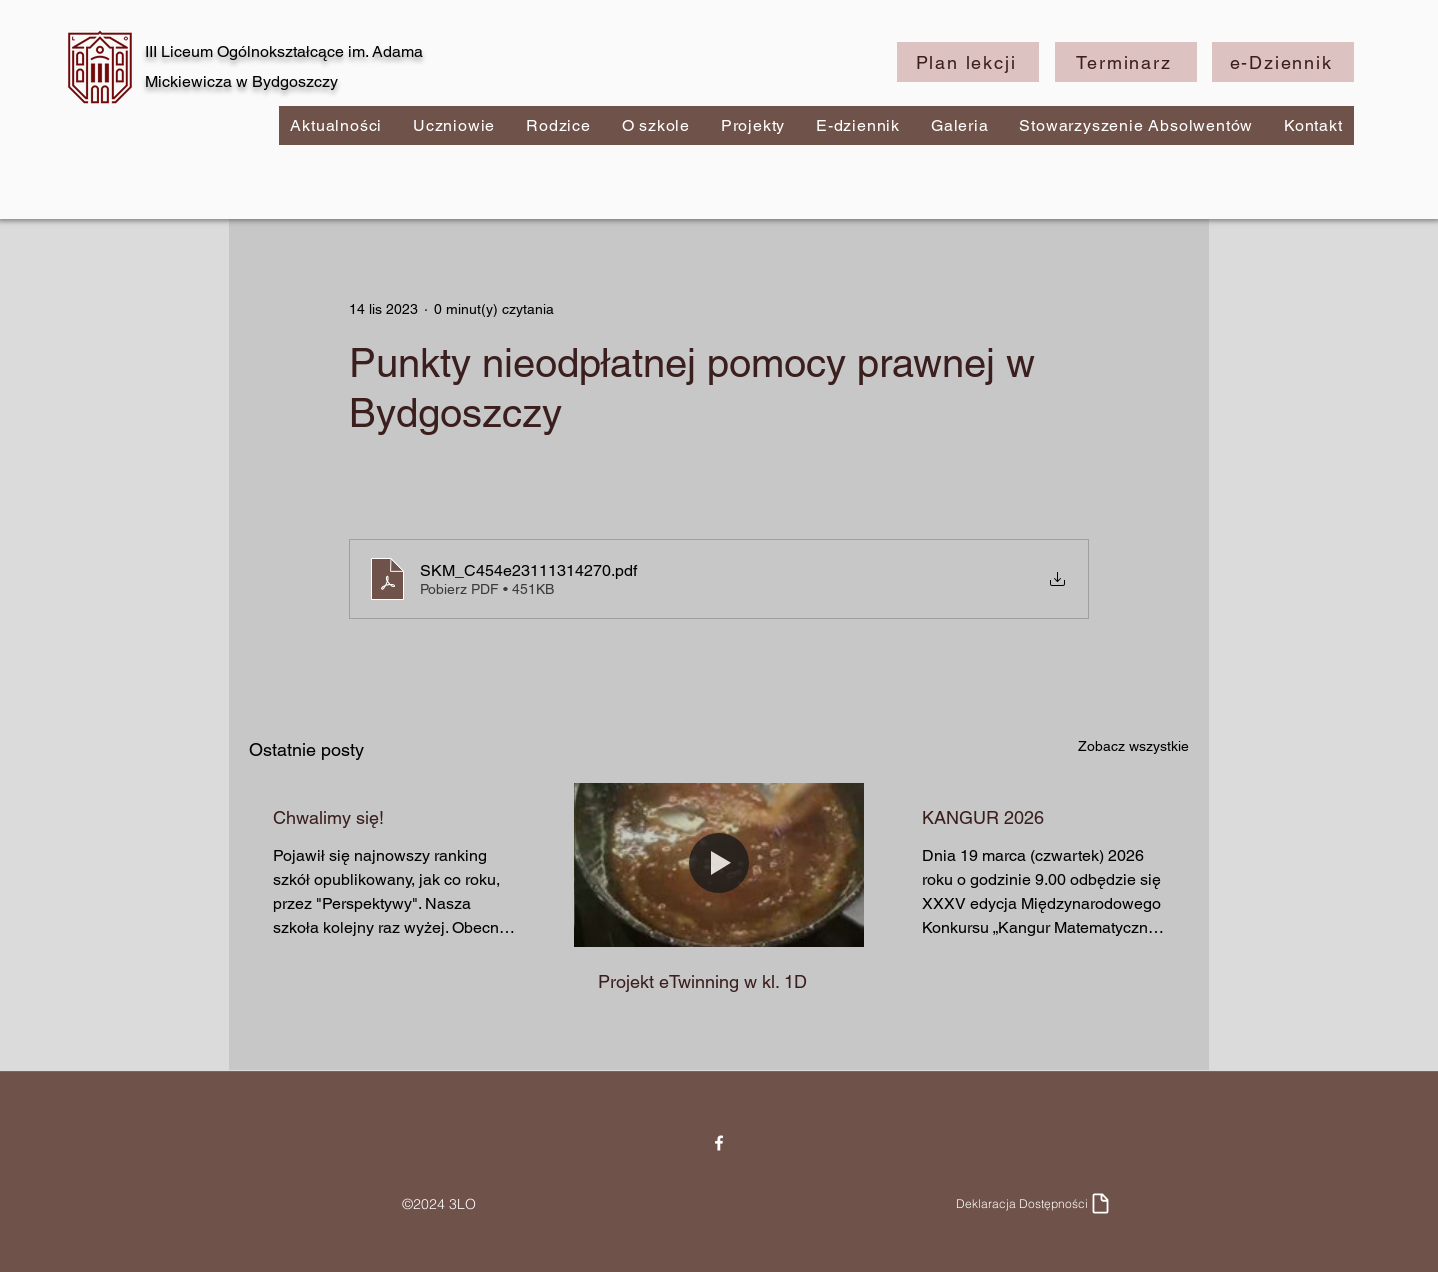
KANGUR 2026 (983, 817)
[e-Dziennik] (1283, 62)
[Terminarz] (1126, 62)
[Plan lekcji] (968, 62)
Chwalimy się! (328, 817)
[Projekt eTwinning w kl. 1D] (719, 865)
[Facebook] (719, 1143)
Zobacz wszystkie (1133, 746)
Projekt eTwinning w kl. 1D (702, 981)
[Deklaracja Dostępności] (1034, 1204)
